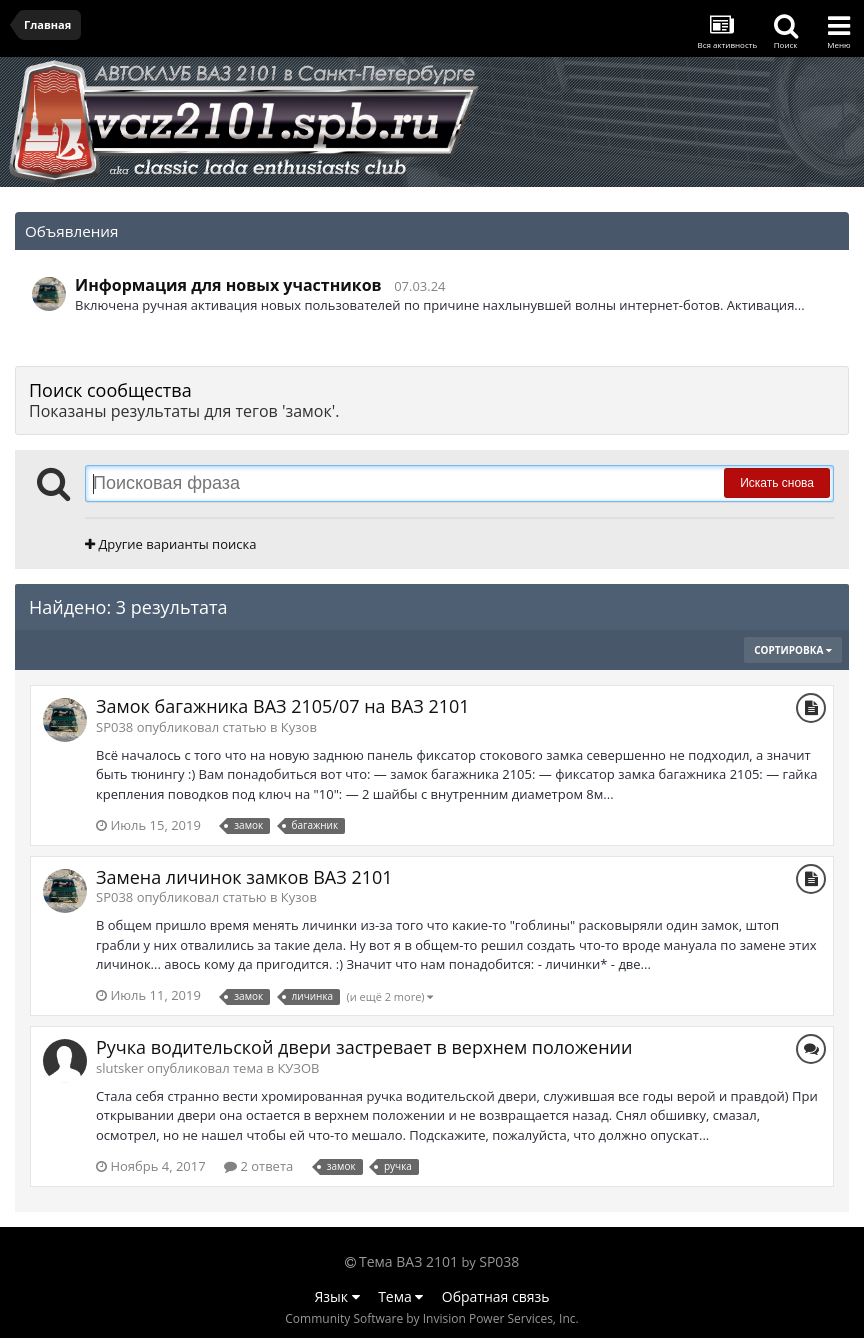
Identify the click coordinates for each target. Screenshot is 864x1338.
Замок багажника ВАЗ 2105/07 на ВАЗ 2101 (283, 706)
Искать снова (777, 483)
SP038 (499, 1261)
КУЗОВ (298, 1068)
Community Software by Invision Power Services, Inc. (431, 1318)
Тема (400, 1296)
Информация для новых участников (228, 285)
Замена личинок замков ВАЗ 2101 (244, 877)
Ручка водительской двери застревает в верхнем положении (364, 1047)
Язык (337, 1296)
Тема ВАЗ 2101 (408, 1261)
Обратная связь (496, 1296)
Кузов (299, 727)
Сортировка (793, 650)
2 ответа (258, 1166)
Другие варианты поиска (170, 544)
